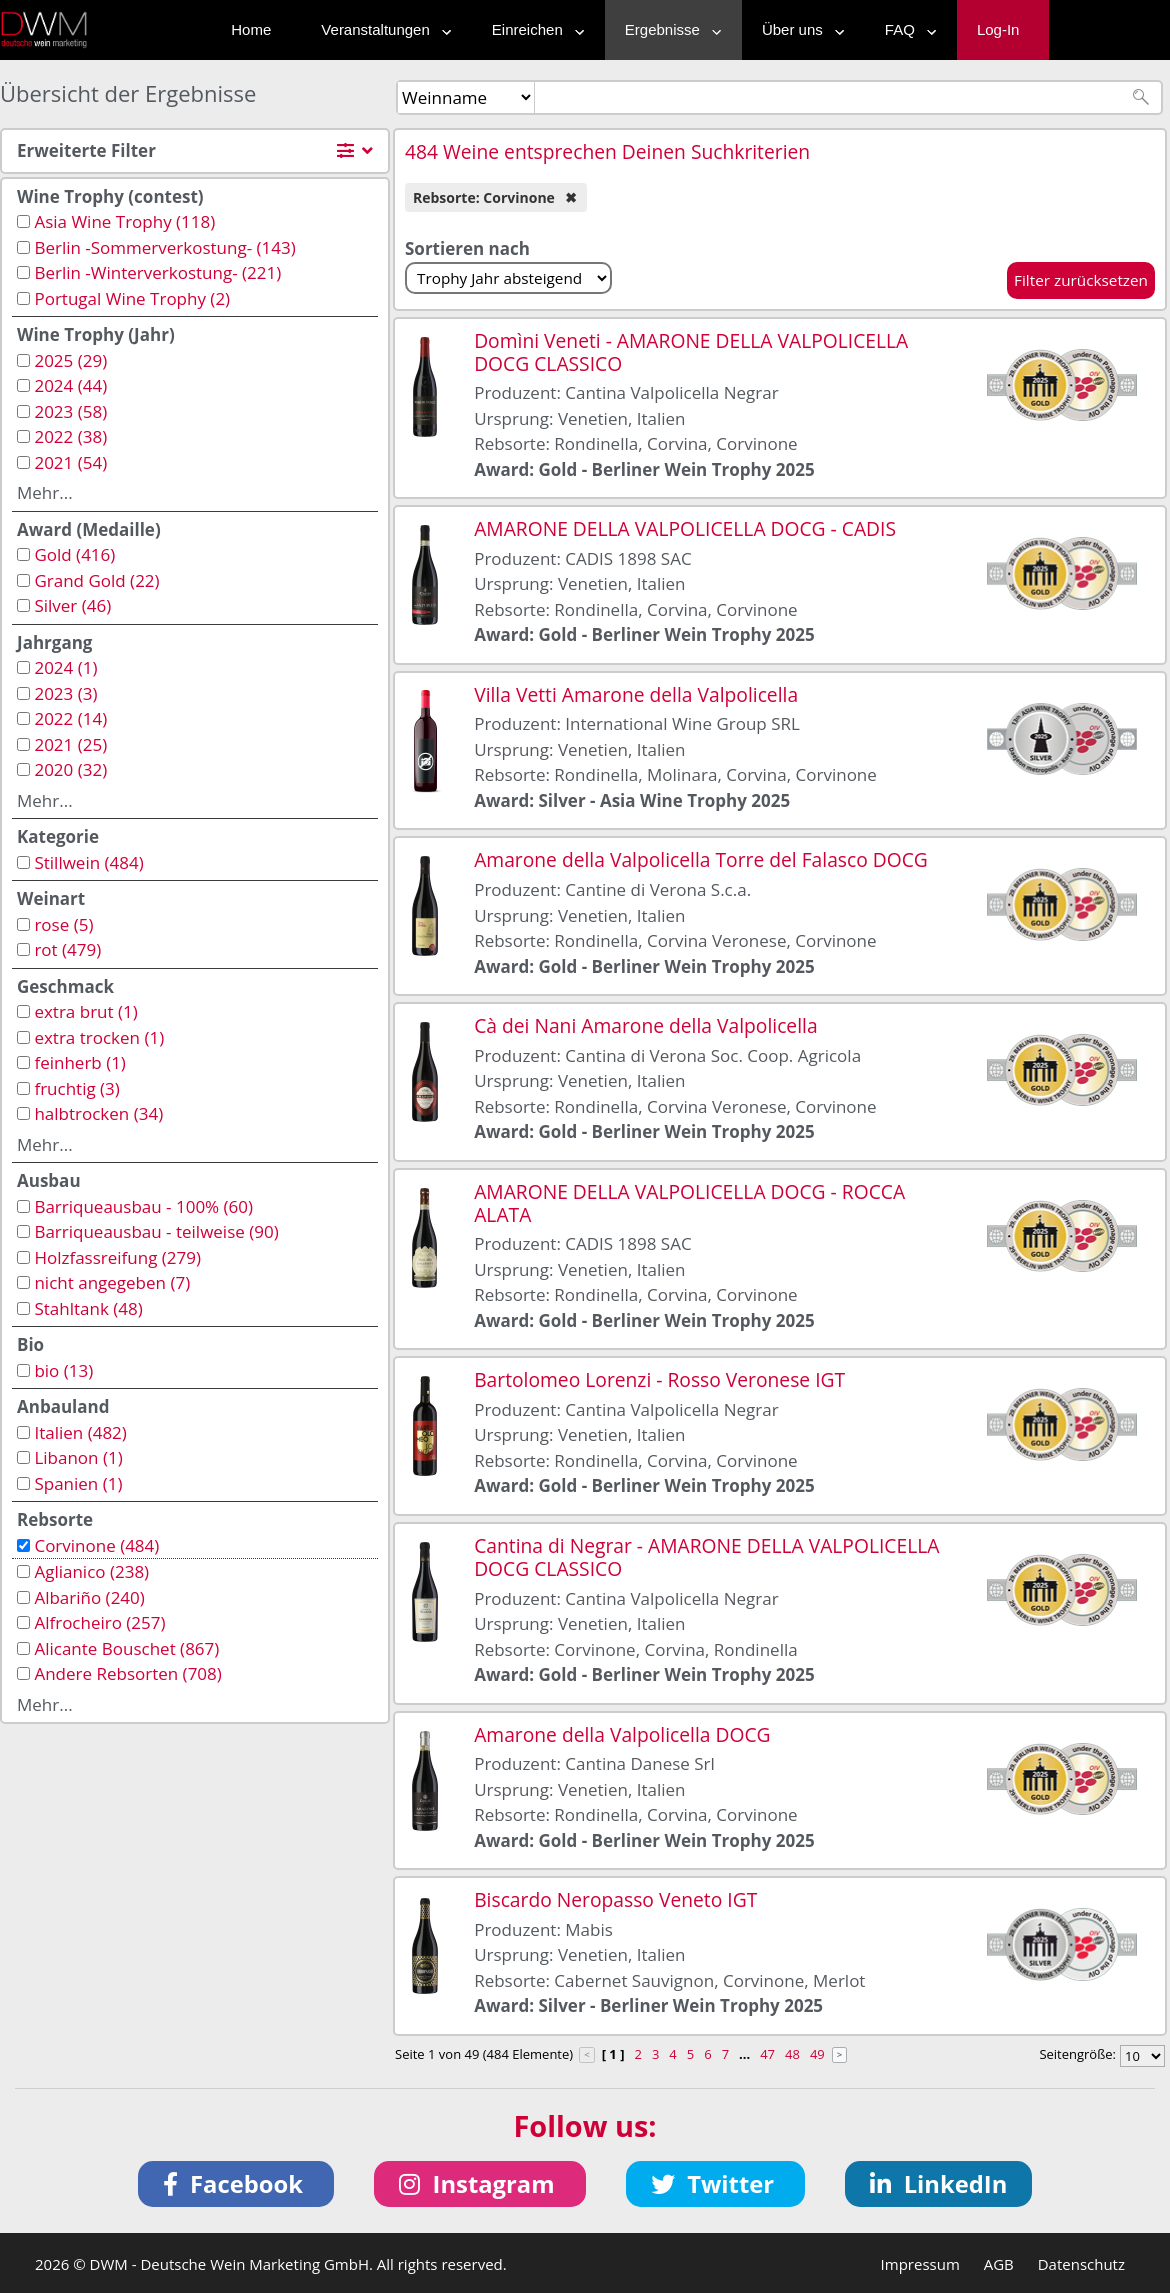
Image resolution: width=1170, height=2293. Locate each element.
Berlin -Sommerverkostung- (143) (164, 247)
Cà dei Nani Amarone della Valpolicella (645, 1025)
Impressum (920, 2264)
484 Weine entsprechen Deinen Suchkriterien (607, 151)
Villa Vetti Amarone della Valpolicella (636, 694)
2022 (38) (70, 436)
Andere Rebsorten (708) (127, 1673)
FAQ (906, 29)
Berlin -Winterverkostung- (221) (157, 272)
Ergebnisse (668, 29)
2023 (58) (70, 411)
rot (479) (67, 949)
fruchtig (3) (76, 1088)
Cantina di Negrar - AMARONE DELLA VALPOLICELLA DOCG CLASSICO (706, 1557)
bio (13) (63, 1370)
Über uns (798, 29)
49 (817, 2054)
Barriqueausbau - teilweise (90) (156, 1231)
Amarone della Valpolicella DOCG (622, 1734)
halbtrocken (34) (98, 1113)
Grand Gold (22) (96, 580)
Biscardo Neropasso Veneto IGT (615, 1899)
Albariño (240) (89, 1597)
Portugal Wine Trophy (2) (132, 298)
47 (767, 2054)
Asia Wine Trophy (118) (124, 221)
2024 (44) (70, 385)
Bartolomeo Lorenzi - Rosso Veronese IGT (659, 1379)
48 (792, 2054)
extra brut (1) (85, 1011)
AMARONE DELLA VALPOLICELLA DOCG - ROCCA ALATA (689, 1203)
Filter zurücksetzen (1081, 280)
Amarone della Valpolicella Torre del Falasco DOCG (701, 859)
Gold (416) (74, 554)
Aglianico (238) (91, 1571)
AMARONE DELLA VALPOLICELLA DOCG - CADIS (685, 528)
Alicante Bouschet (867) (126, 1648)
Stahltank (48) (88, 1308)
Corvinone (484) (96, 1545)
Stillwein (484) (88, 862)
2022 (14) (70, 718)
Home (251, 29)
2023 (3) (65, 693)
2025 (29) (70, 360)
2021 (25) (70, 744)
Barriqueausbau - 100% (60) (143, 1206)
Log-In (998, 29)
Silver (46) (72, 605)
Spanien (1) (78, 1483)
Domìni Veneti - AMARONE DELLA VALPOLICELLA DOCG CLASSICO (691, 352)
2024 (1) (65, 667)
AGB (999, 2264)
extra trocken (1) (99, 1037)
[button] (236, 2184)
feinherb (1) (79, 1062)
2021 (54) (70, 462)
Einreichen (533, 29)
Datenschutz (1081, 2264)
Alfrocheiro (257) (99, 1622)
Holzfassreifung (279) (117, 1257)
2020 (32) (70, 769)
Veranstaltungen (381, 29)
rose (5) (63, 924)
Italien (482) (80, 1432)
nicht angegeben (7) (112, 1282)
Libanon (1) (78, 1457)
